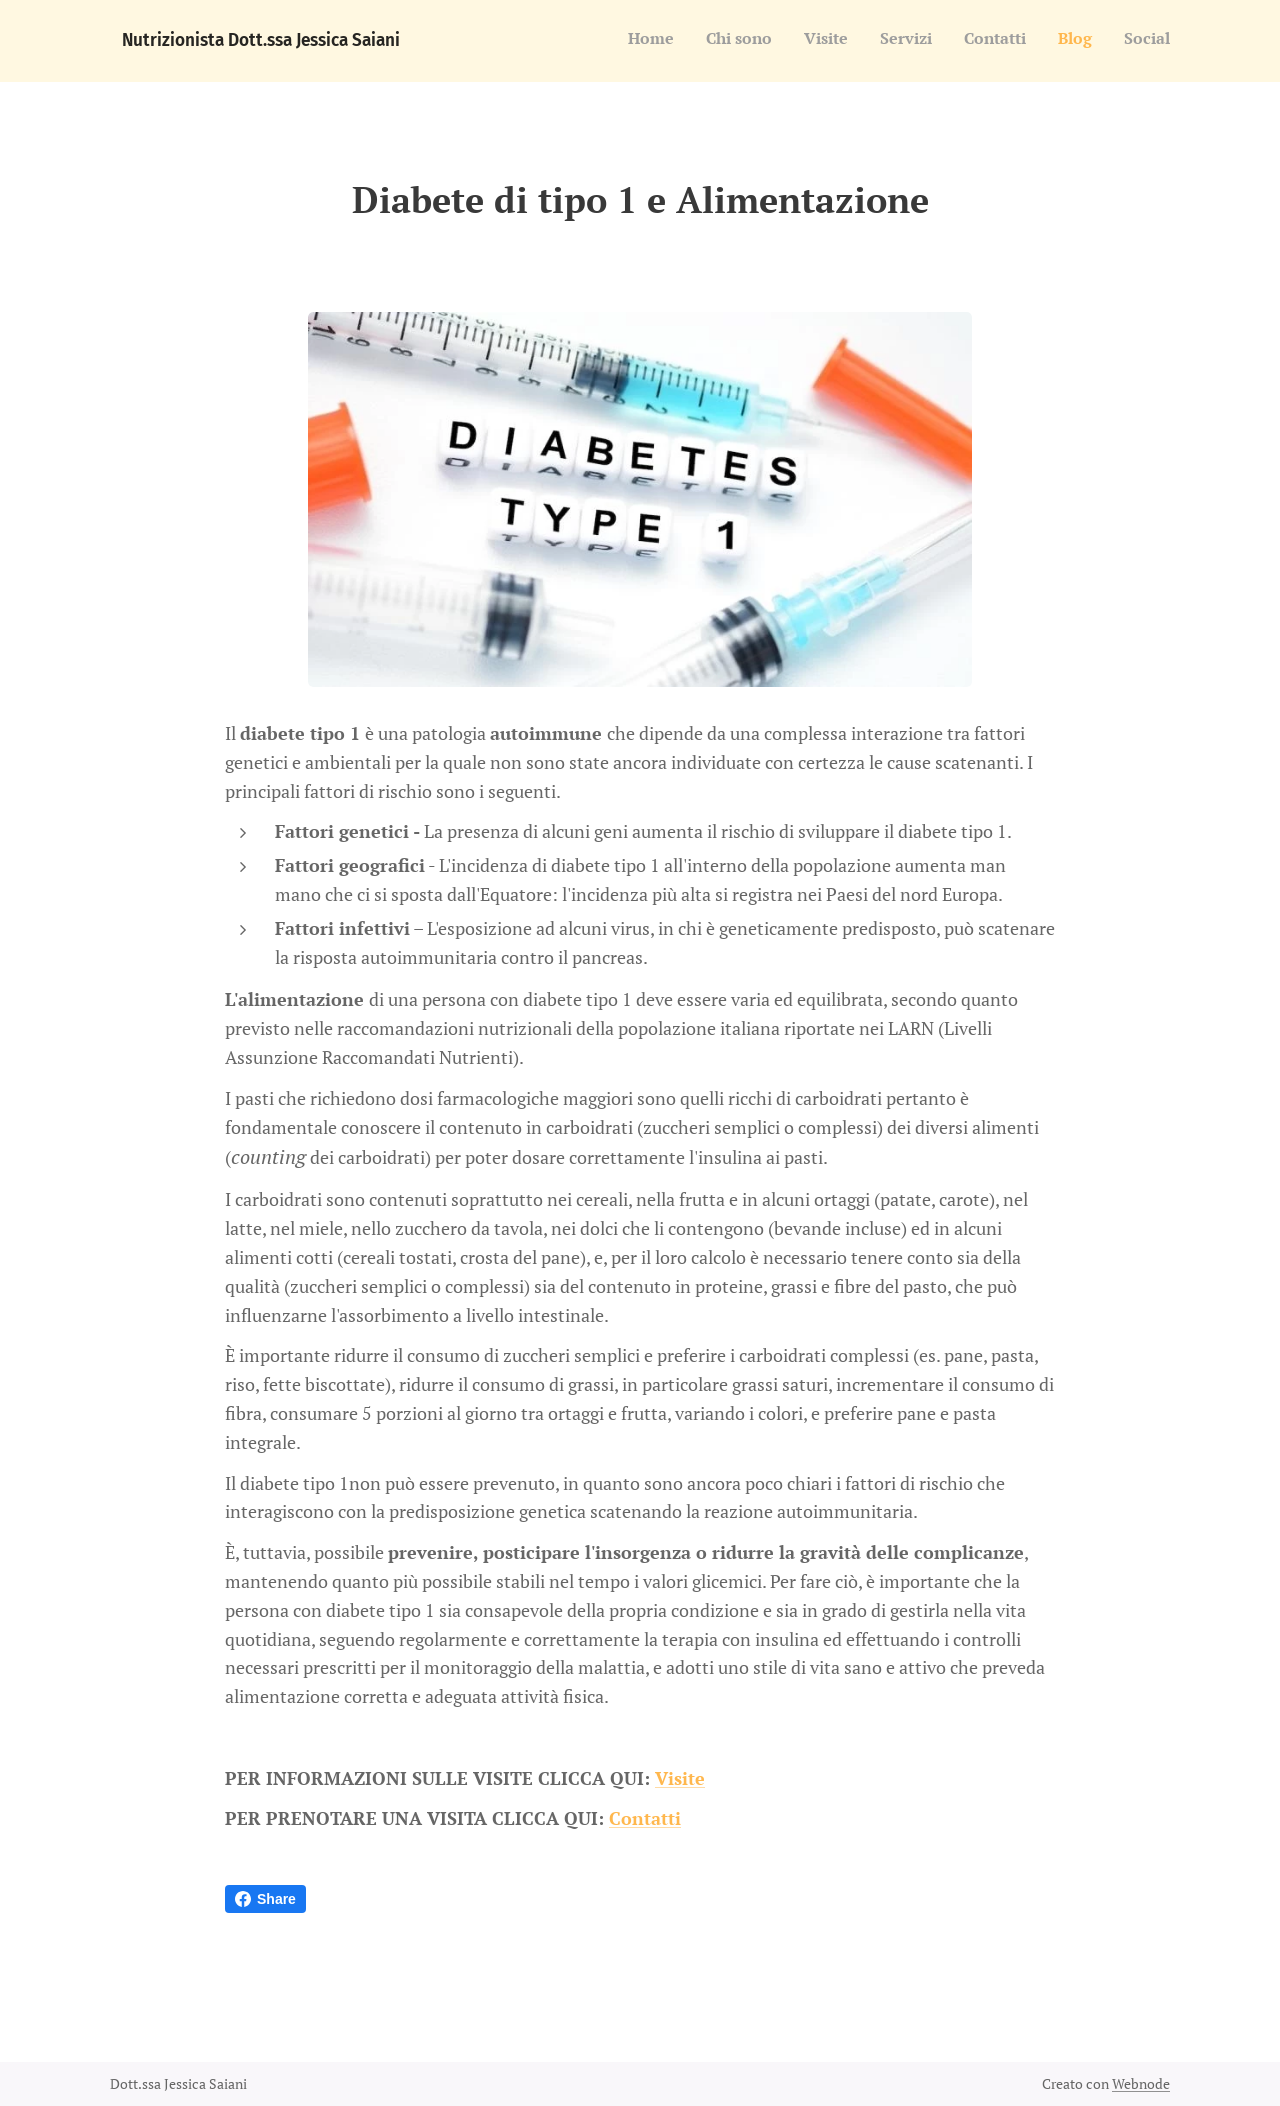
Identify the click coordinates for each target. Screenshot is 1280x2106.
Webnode (1141, 2083)
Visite (680, 1777)
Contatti (645, 1818)
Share (265, 1899)
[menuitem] (983, 41)
